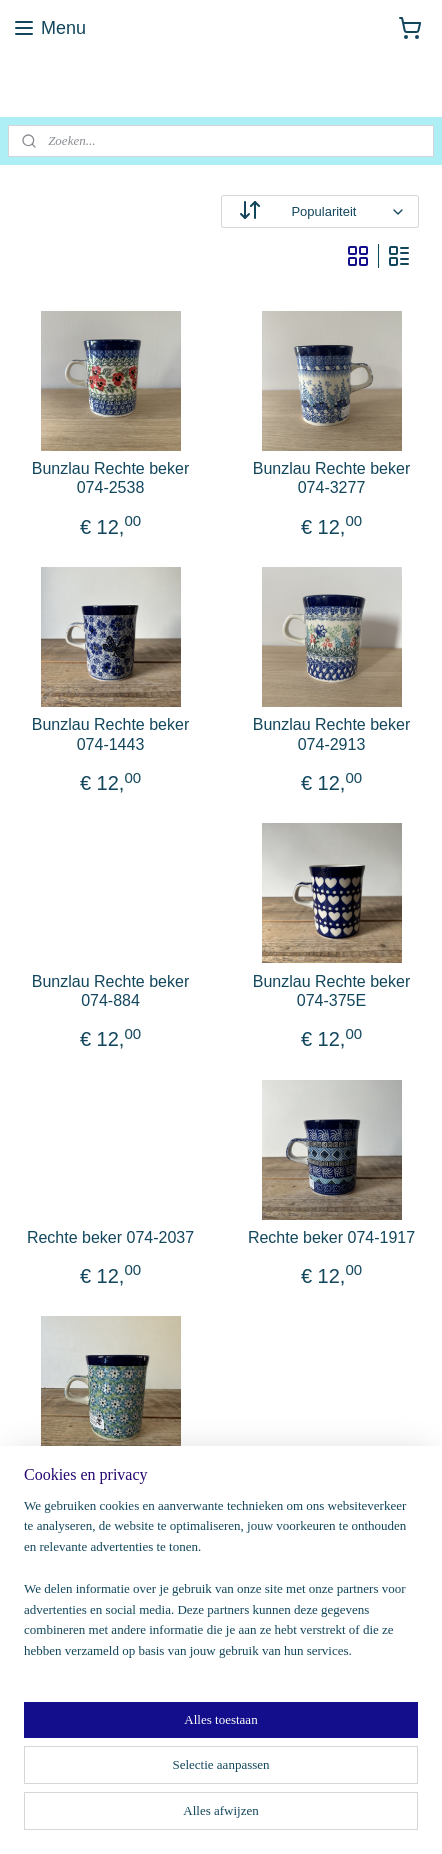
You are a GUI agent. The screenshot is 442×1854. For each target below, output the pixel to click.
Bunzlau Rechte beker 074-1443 (110, 734)
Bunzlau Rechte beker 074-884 (110, 991)
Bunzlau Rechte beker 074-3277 (331, 478)
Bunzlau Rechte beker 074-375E (331, 991)
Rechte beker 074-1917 (331, 1237)
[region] (221, 1587)
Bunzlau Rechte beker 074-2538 (110, 478)
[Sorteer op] (320, 211)
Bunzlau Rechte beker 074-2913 (331, 734)
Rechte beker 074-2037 (110, 1237)
